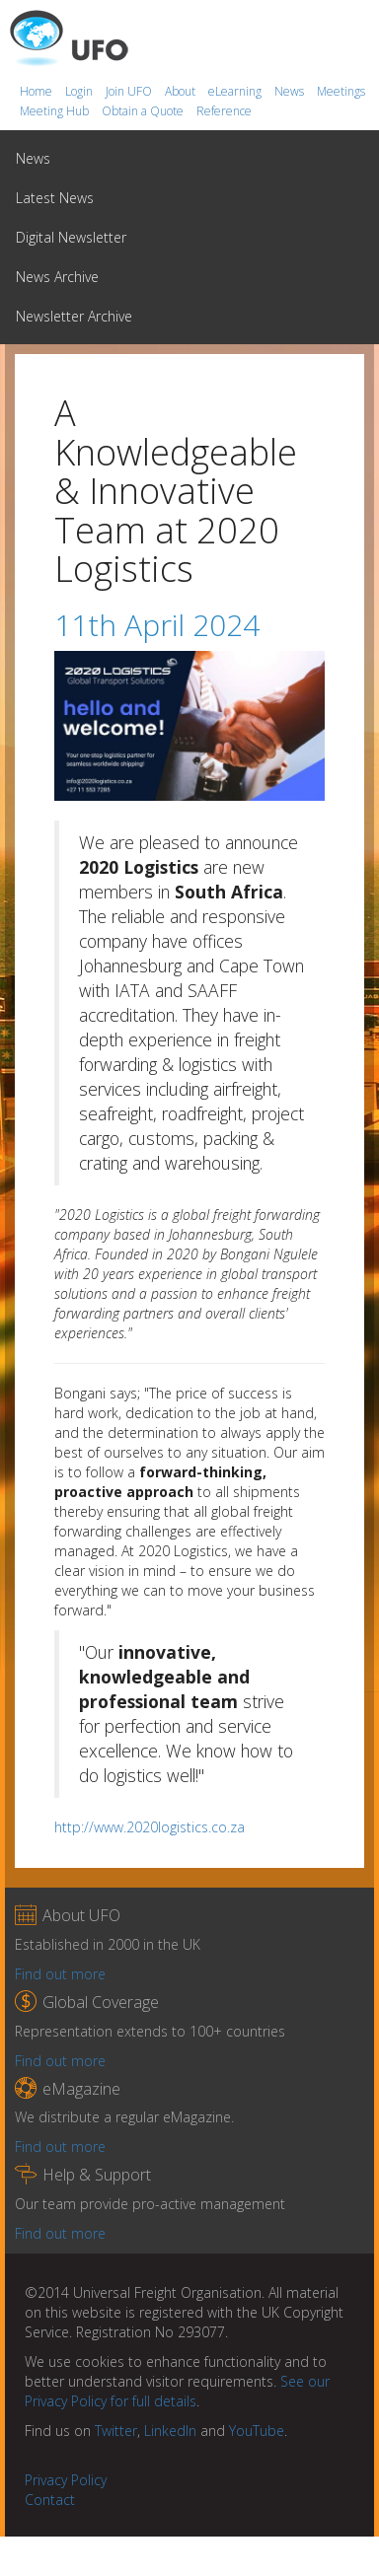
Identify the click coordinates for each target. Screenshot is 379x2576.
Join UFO (130, 91)
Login (80, 91)
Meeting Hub (56, 111)
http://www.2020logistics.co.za (149, 1827)
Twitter (116, 2430)
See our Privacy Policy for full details (177, 2391)
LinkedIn (170, 2430)
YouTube (256, 2430)
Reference (224, 111)
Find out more (60, 1974)
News (290, 91)
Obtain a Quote (144, 111)
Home (37, 91)
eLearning (236, 91)
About (181, 91)
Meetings (341, 91)
